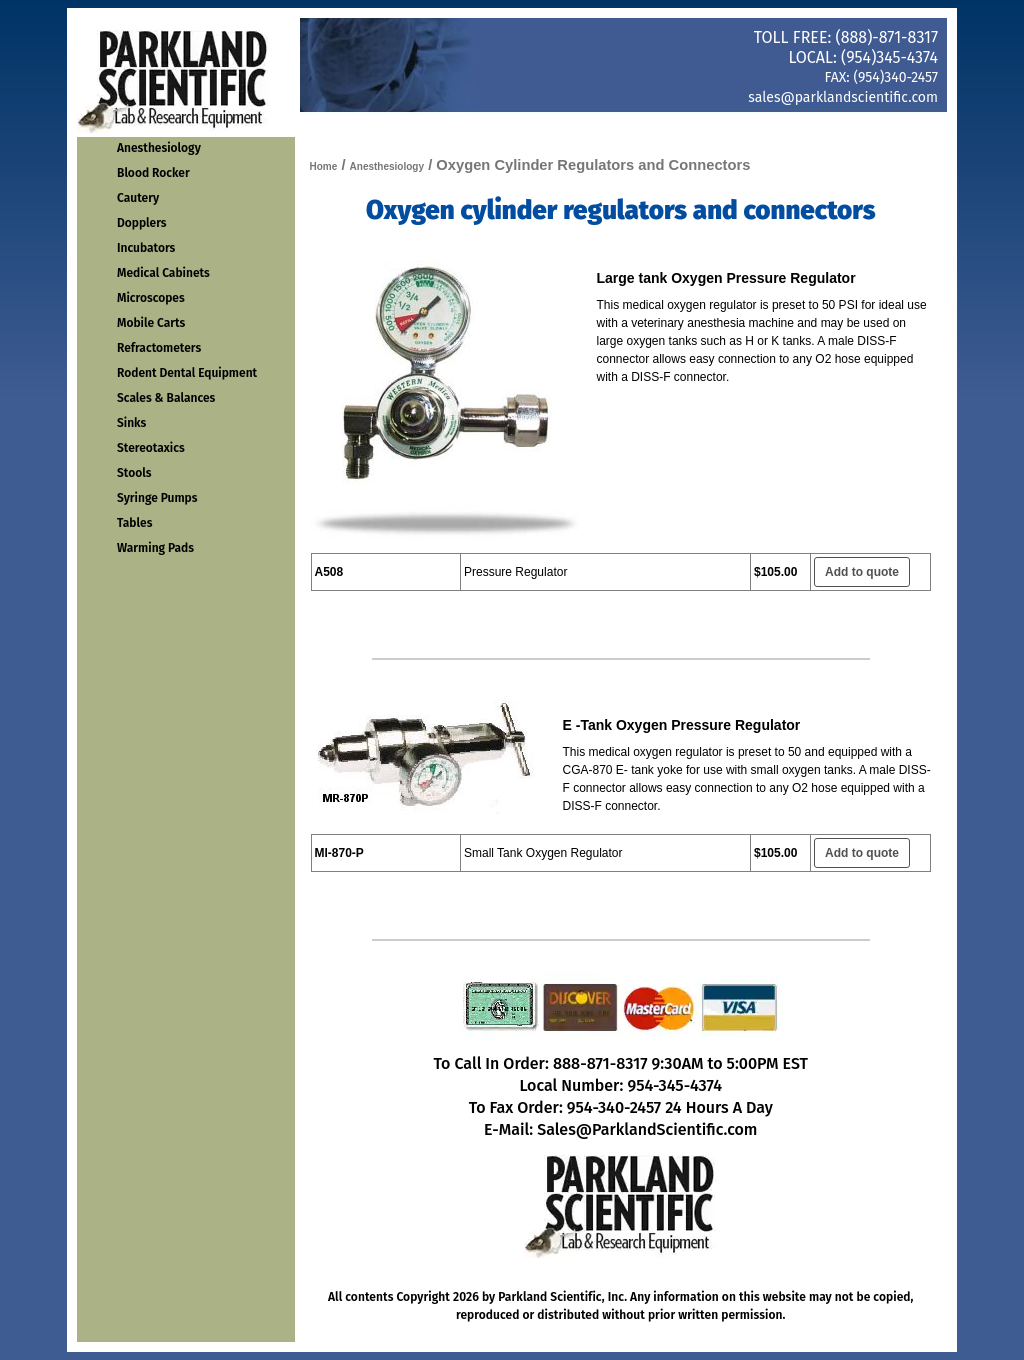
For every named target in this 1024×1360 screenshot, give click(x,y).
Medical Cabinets (163, 273)
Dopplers (142, 223)
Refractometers (159, 348)
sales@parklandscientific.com (843, 97)
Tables (134, 523)
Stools (134, 473)
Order (527, 126)
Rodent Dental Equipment (187, 373)
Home (406, 126)
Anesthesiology (159, 148)
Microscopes (151, 298)
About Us (766, 126)
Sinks (131, 423)
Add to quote (862, 572)
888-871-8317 (600, 1063)
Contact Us (647, 126)
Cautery (138, 198)
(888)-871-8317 (887, 37)
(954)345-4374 (889, 57)
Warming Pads (155, 548)
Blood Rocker (153, 173)
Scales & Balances (166, 398)
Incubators (146, 248)
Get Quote (887, 126)
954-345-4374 (674, 1085)
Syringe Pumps (157, 498)
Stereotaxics (151, 448)
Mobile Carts (151, 323)
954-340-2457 (614, 1107)
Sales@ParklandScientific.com (647, 1129)
